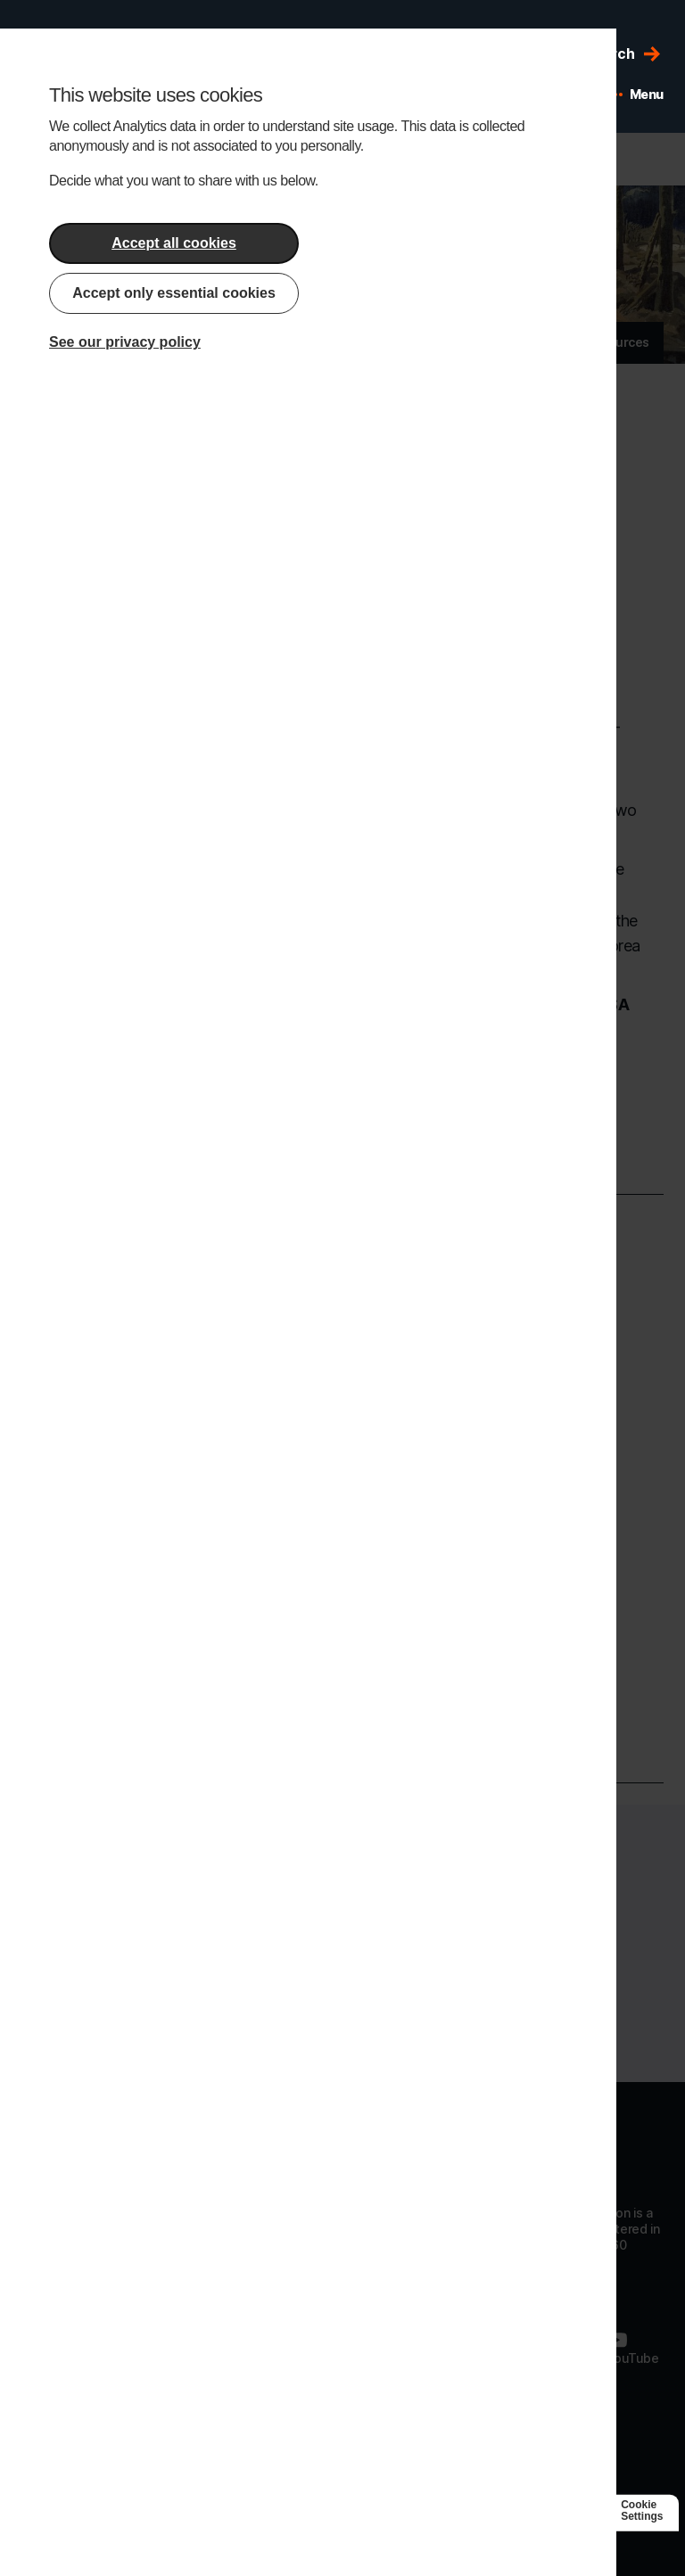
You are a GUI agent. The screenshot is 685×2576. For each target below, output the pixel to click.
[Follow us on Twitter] (555, 2347)
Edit (370, 159)
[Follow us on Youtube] (632, 2347)
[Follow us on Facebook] (400, 2347)
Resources (617, 342)
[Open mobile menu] (636, 94)
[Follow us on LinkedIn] (482, 2347)
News (540, 342)
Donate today (342, 2017)
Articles (474, 342)
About (406, 342)
